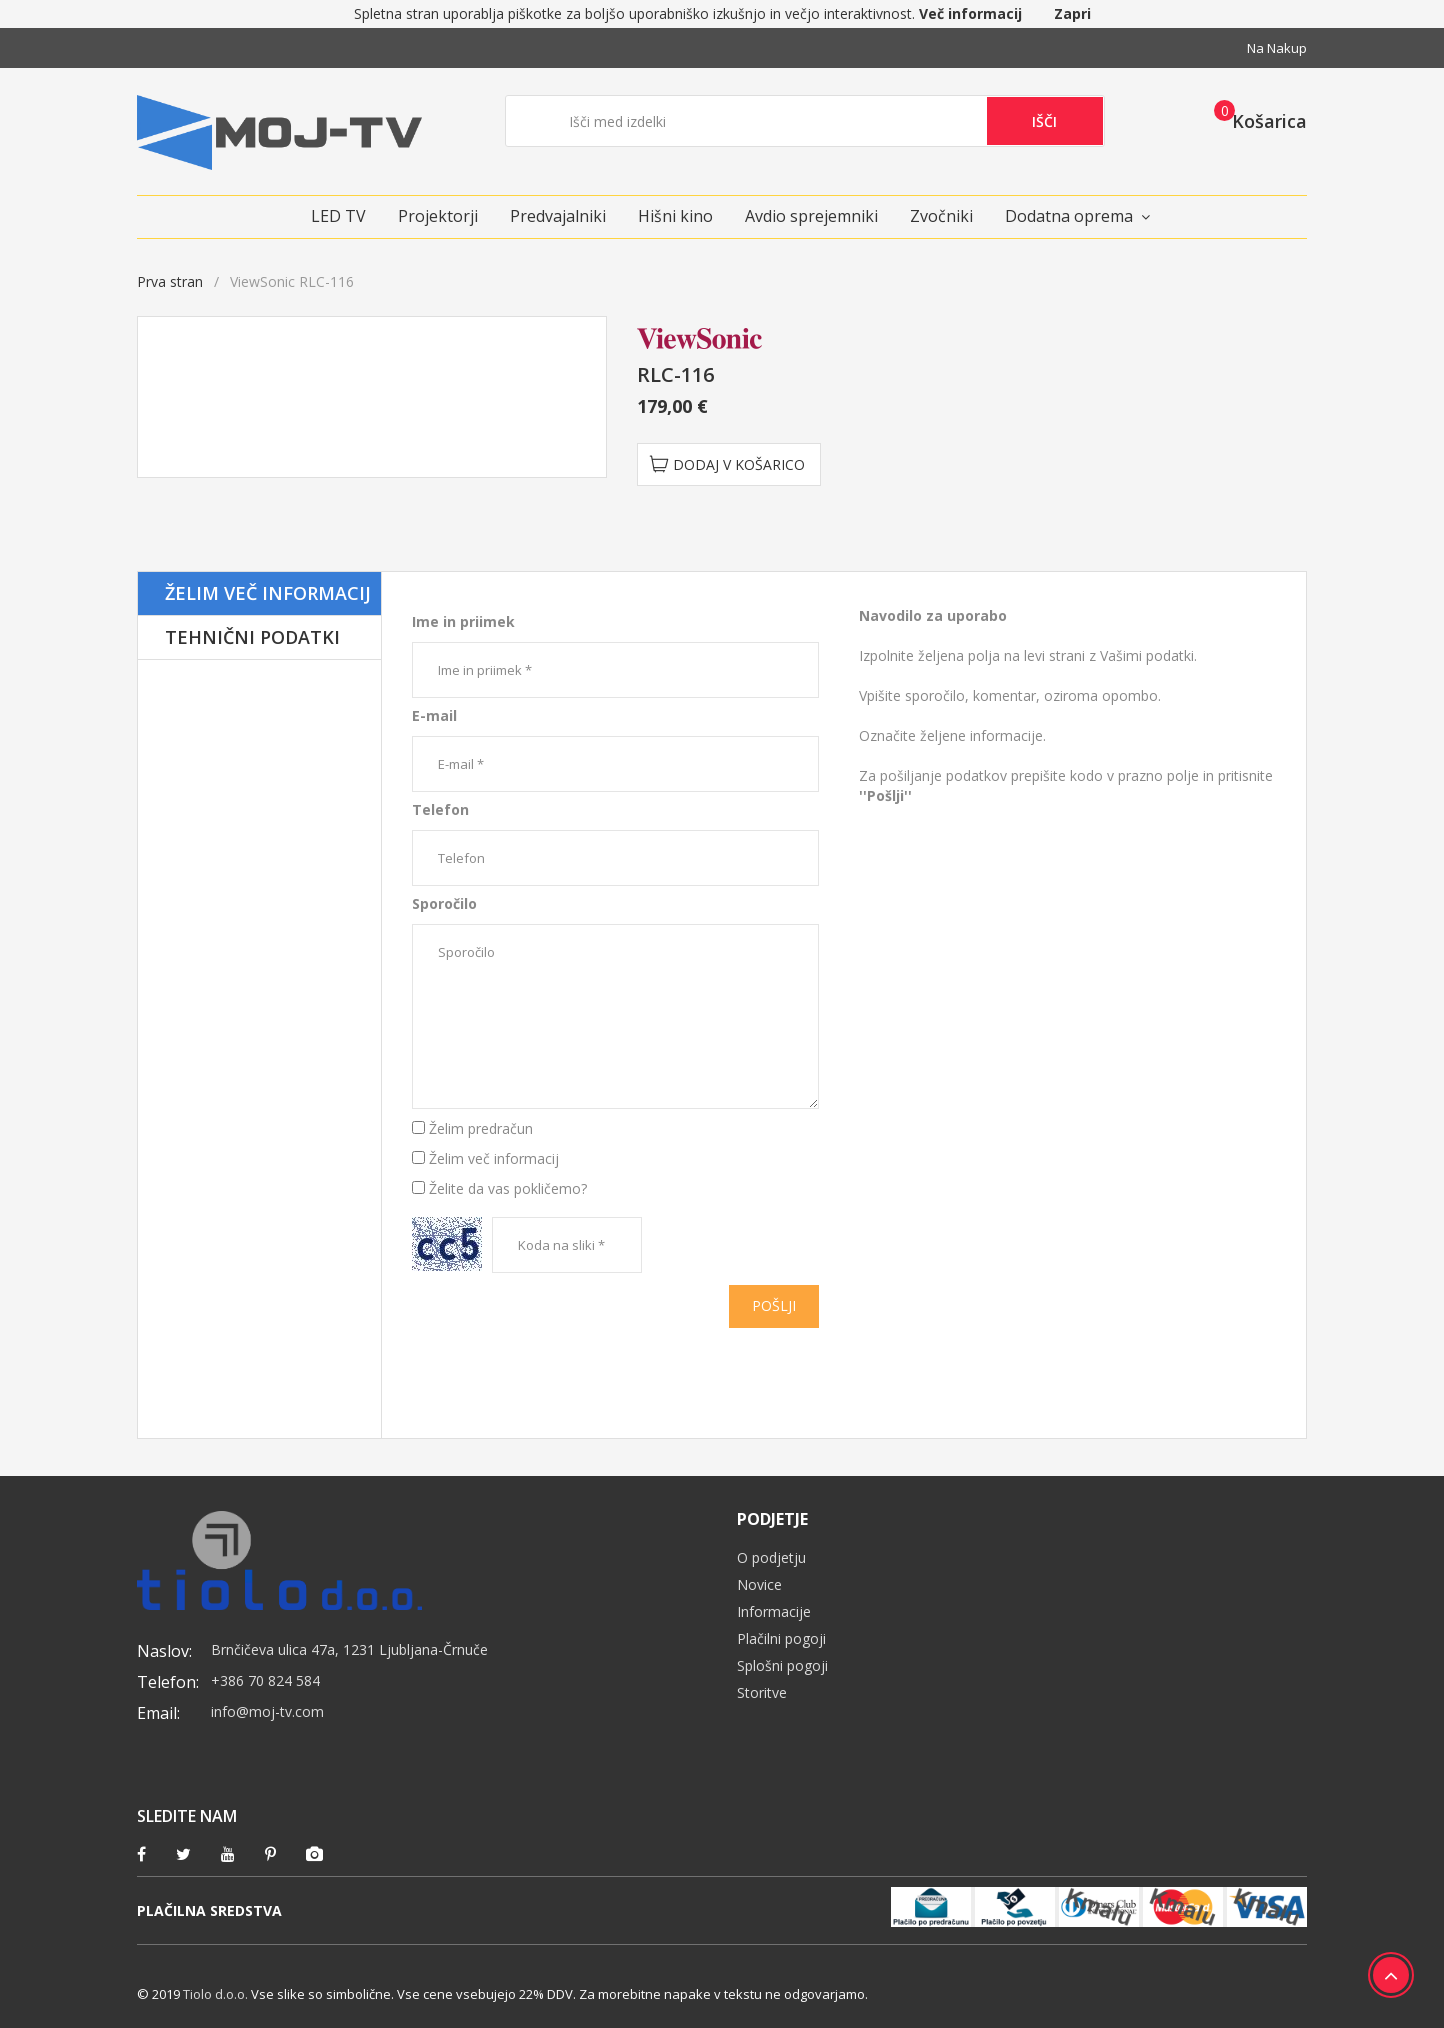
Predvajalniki (558, 216)
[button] (1254, 120)
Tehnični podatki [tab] (252, 637)
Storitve (762, 1692)
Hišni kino (675, 216)
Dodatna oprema (1069, 216)
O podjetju (771, 1557)
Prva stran (170, 281)
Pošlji (774, 1305)
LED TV (338, 216)
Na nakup (1277, 48)
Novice (759, 1584)
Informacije (774, 1611)
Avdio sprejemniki (811, 216)
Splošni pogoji (782, 1665)
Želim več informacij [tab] (268, 593)
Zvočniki (941, 216)
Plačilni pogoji (781, 1638)
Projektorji (438, 216)
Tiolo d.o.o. (215, 1994)
